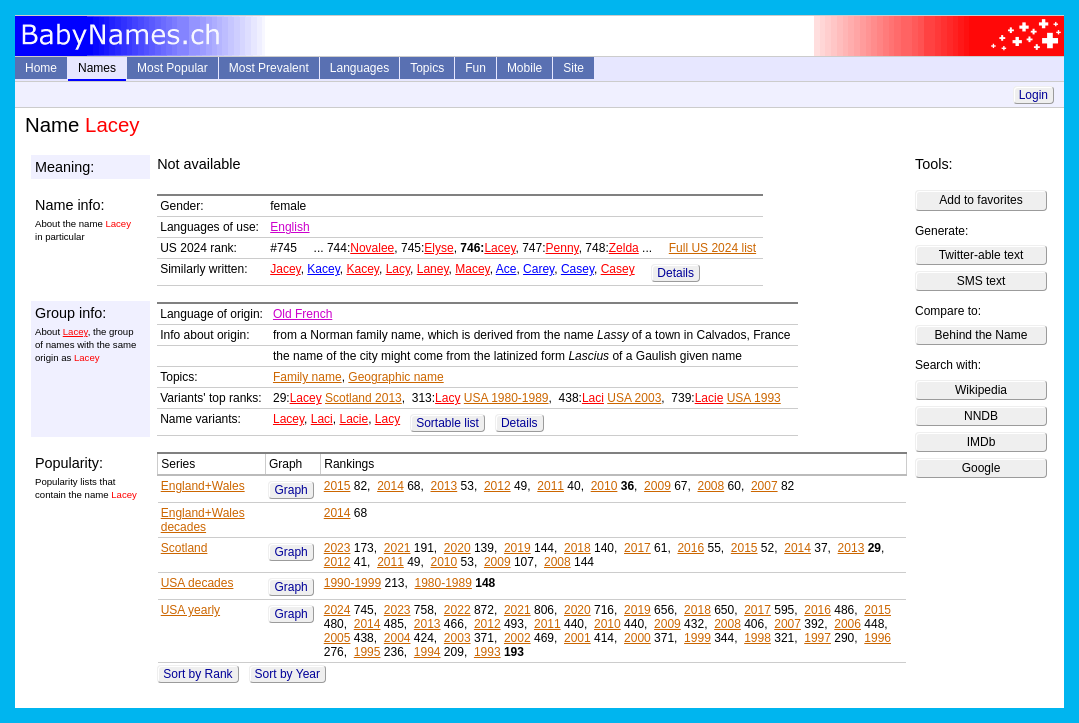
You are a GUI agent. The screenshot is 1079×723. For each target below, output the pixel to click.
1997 (817, 638)
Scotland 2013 (363, 398)
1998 (757, 638)
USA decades (197, 583)
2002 (517, 638)
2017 (637, 548)
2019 (517, 548)
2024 (337, 610)
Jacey (285, 269)
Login (1033, 95)
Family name (307, 377)
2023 (337, 548)
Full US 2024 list (712, 248)
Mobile (524, 68)
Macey (472, 269)
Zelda (624, 248)
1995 (367, 652)
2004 (397, 638)
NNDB (981, 416)
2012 (497, 486)
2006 (847, 624)
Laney (433, 269)
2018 (577, 548)
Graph (290, 490)
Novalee (372, 248)
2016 (690, 548)
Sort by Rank (197, 674)
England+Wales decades (203, 520)
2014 (390, 486)
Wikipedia (981, 390)
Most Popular (172, 68)
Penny (562, 248)
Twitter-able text (981, 255)
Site (573, 68)
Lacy (398, 269)
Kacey (323, 269)
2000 (637, 638)
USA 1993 (754, 398)
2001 (577, 638)
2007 (764, 486)
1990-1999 (352, 583)
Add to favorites (980, 200)
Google (981, 468)
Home (41, 68)
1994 (427, 652)
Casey (577, 269)
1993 (487, 652)
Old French (302, 314)
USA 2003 (634, 398)
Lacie (709, 398)
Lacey (499, 248)
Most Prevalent (269, 68)
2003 (457, 638)
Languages (359, 68)
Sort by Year (287, 674)
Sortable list (447, 423)
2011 (550, 486)
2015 (337, 486)
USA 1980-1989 (506, 398)
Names (97, 68)
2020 (457, 548)
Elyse (438, 248)
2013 (444, 486)
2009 (657, 486)
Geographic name (395, 377)
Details (675, 273)
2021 (397, 548)
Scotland (184, 548)
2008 (711, 486)
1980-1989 (442, 583)
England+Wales (203, 486)
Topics (427, 68)
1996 (877, 638)
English (289, 227)
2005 (337, 638)
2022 (457, 610)
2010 (604, 486)
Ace (506, 269)
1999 (697, 638)
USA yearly (190, 610)
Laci (593, 398)
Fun (475, 68)
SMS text (981, 281)
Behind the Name (981, 335)
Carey (538, 269)
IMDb (981, 442)
